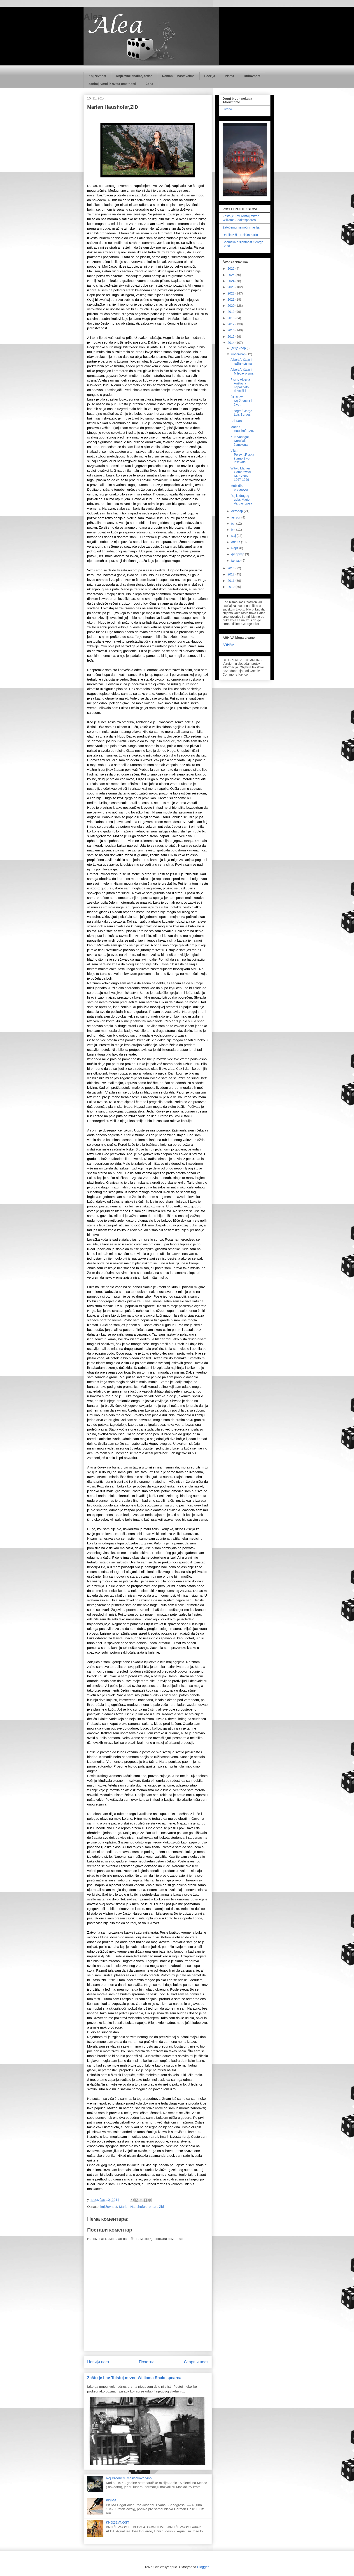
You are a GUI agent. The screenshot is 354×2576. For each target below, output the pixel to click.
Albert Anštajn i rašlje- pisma (241, 361)
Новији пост (98, 2362)
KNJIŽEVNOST (117, 2522)
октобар (237, 511)
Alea (93, 17)
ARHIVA (228, 644)
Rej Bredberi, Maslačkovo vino (129, 2478)
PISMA (111, 2500)
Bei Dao (236, 421)
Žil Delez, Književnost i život (241, 401)
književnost (108, 2206)
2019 (231, 311)
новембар (238, 354)
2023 (231, 287)
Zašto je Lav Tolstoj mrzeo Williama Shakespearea (134, 2378)
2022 (231, 293)
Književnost (97, 76)
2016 (231, 330)
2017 (231, 324)
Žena (149, 84)
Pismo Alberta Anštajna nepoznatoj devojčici (240, 385)
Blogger (203, 2567)
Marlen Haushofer (132, 2206)
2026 (231, 268)
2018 (231, 318)
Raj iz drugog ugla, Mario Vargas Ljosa (241, 499)
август (236, 517)
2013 (231, 568)
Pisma (229, 76)
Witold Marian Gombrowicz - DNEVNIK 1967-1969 (242, 474)
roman (152, 2206)
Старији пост (196, 2362)
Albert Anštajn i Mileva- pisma (242, 371)
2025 (231, 275)
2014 (231, 342)
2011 (231, 580)
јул (233, 523)
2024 (231, 281)
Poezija (209, 76)
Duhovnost (252, 76)
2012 (231, 574)
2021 (231, 299)
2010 (231, 587)
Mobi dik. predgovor (239, 487)
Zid (161, 2206)
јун (233, 529)
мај (234, 535)
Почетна (147, 2362)
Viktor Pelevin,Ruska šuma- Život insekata (242, 456)
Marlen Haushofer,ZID (242, 429)
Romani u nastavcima (178, 76)
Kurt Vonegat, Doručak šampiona (240, 440)
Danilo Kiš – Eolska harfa (240, 235)
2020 (231, 305)
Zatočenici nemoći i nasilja (241, 227)
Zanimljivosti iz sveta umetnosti (112, 84)
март (235, 548)
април (236, 542)
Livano (227, 109)
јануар (236, 560)
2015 (231, 336)
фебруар (238, 554)
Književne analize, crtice (134, 76)
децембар (239, 348)
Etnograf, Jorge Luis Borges (241, 413)
